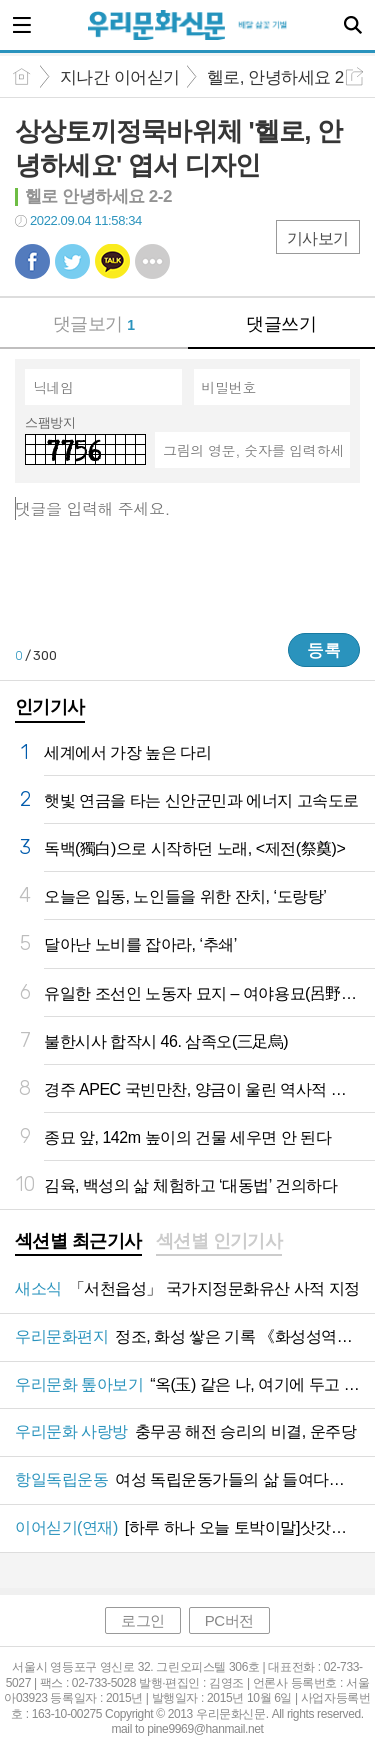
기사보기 (318, 238)
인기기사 (50, 707)
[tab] (78, 1243)
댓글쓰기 (281, 324)
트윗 (72, 261)
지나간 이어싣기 (120, 77)
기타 (152, 261)
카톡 (112, 261)
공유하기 (354, 76)
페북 (32, 261)
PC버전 (229, 1620)
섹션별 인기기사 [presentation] (219, 1241)
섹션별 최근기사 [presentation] (78, 1241)
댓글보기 (94, 324)
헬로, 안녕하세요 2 (275, 77)
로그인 (143, 1620)
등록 (324, 650)
